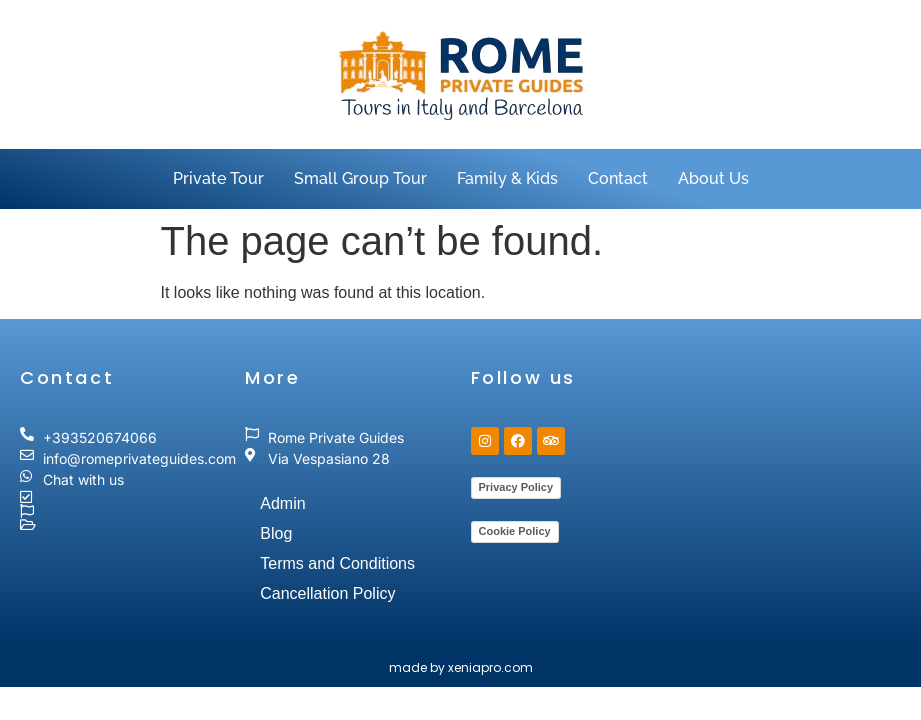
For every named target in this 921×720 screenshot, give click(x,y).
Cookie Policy (515, 531)
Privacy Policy (516, 487)
